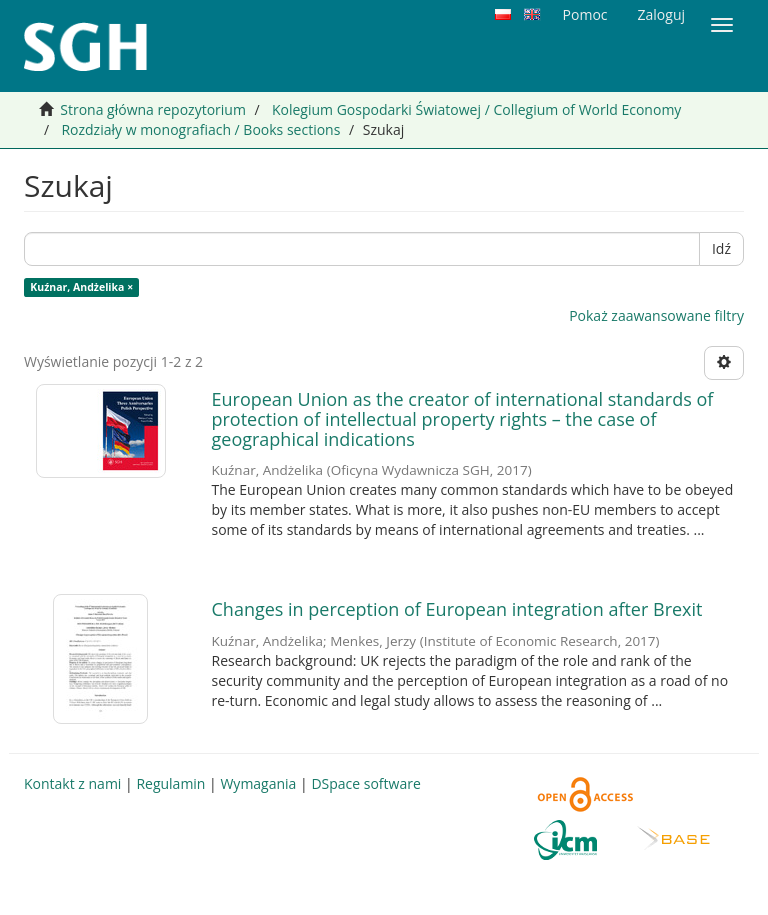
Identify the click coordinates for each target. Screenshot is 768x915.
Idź (721, 248)
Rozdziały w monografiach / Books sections (200, 129)
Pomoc (585, 14)
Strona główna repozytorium (153, 109)
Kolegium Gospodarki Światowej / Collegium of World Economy (476, 109)
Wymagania (258, 783)
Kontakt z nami (72, 783)
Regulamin (170, 783)
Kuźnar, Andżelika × (81, 287)
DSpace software (365, 783)
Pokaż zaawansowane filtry (656, 315)
